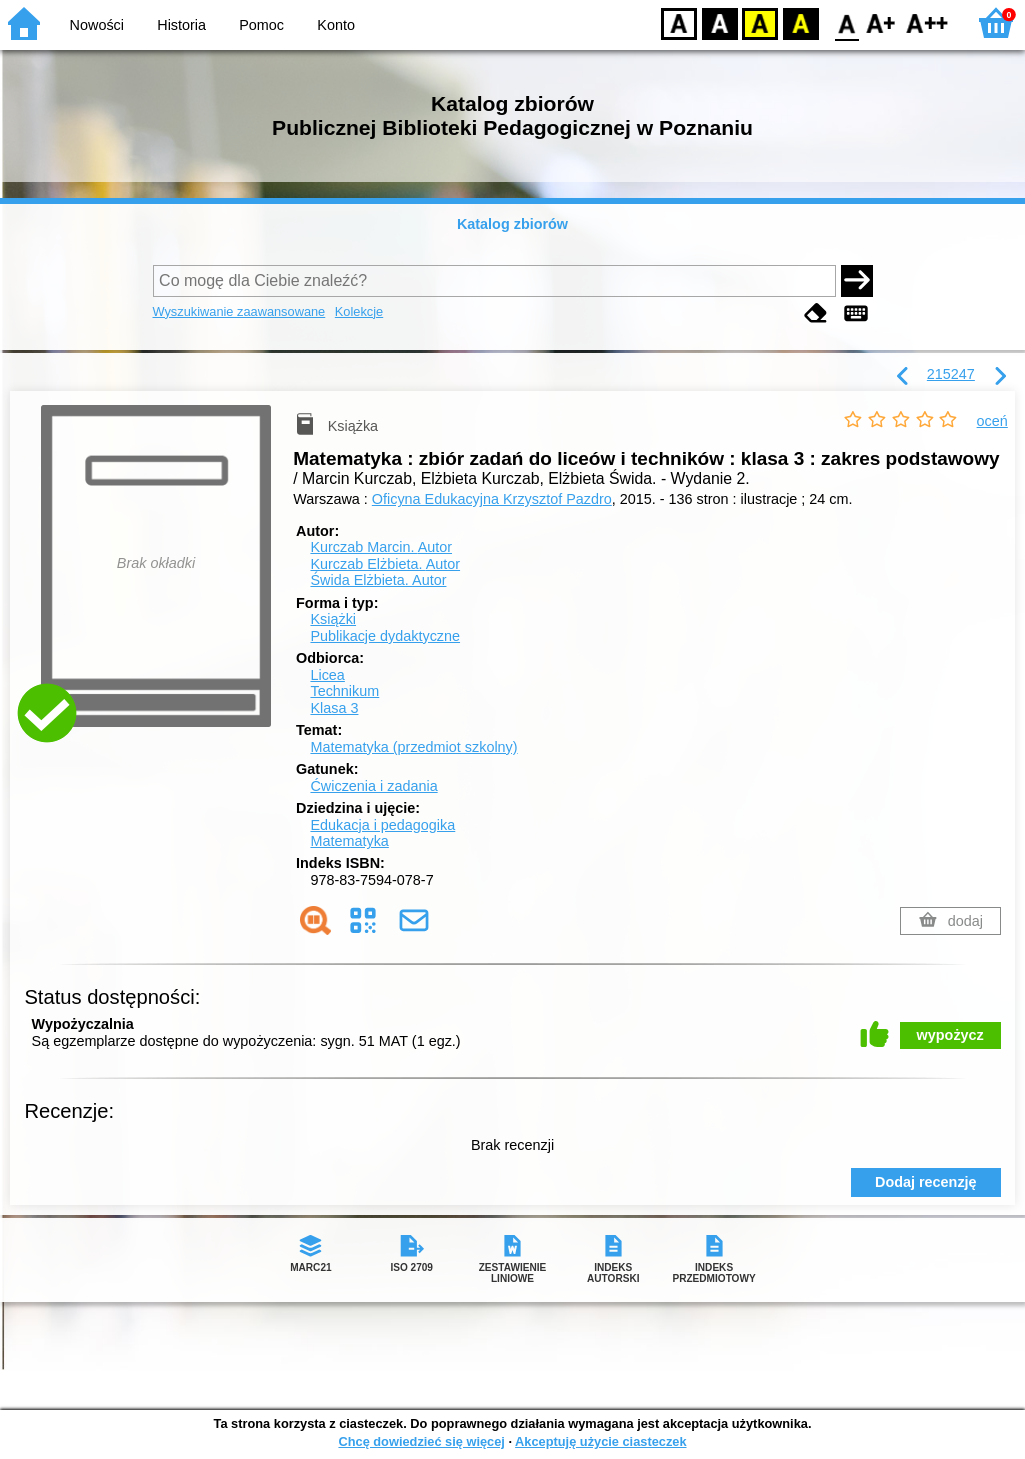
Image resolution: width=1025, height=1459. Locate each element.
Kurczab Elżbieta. (385, 564)
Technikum (344, 691)
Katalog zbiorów (512, 224)
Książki (333, 619)
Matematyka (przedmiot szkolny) (413, 747)
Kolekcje (359, 311)
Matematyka (349, 841)
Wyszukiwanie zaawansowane (239, 311)
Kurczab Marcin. (381, 547)
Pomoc (261, 25)
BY (800, 22)
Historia (181, 25)
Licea (327, 675)
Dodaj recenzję (926, 1182)
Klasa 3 (334, 708)
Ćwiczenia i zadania (373, 786)
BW (720, 22)
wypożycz (950, 1035)
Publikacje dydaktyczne (385, 636)
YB (759, 22)
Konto (336, 25)
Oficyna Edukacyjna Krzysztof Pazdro (492, 499)
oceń (992, 421)
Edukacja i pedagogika (382, 825)
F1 (881, 22)
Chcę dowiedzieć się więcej (421, 1441)
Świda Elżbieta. (378, 580)
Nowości (97, 25)
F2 (927, 22)
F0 (846, 22)
